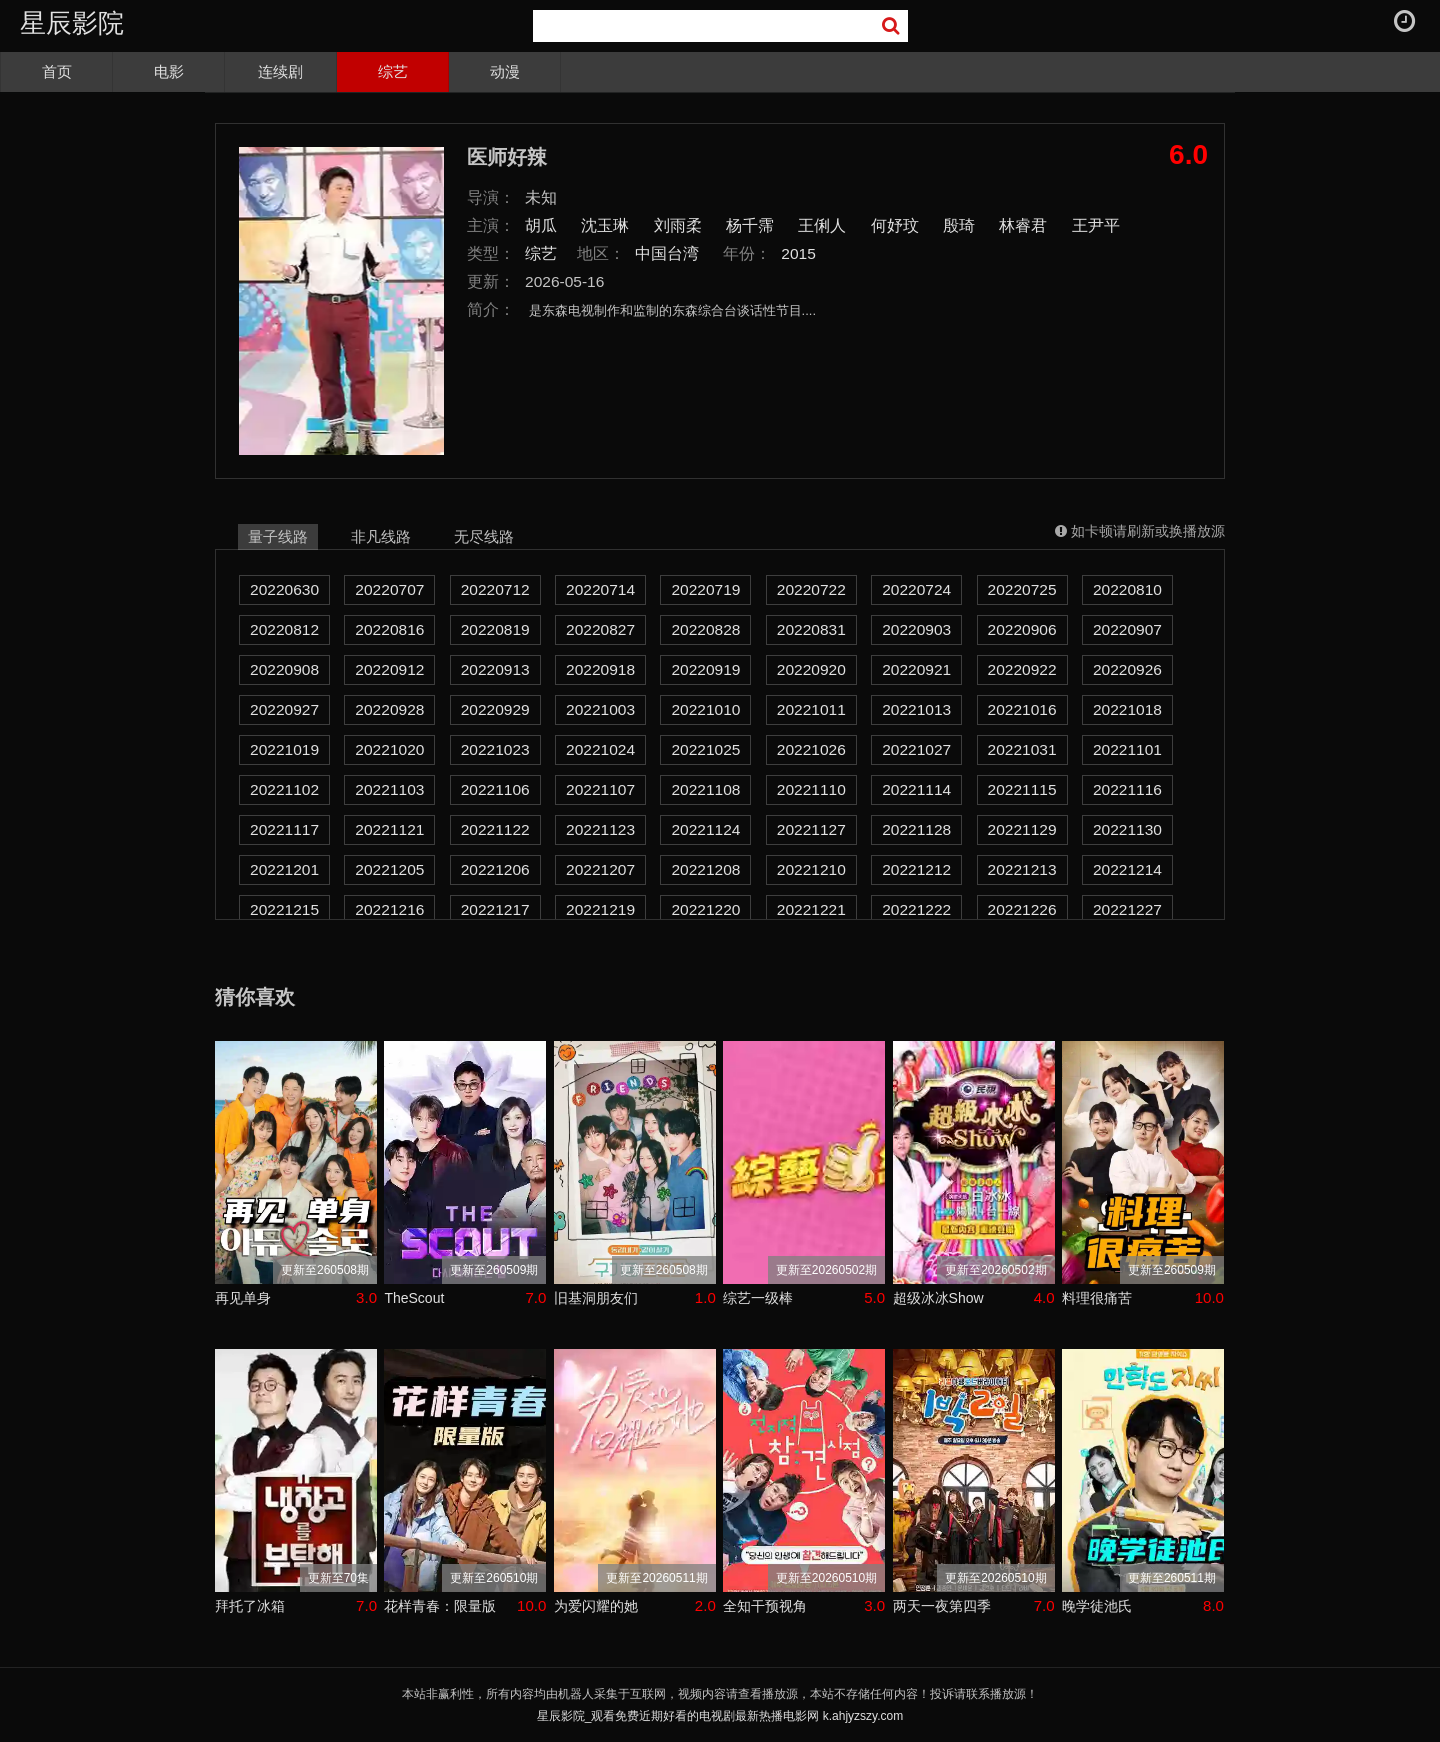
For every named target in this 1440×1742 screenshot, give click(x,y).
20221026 (811, 749)
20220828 (705, 629)
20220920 (811, 669)
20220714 (600, 589)
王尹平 (1096, 225)
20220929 (495, 709)
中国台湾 (667, 253)
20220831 (811, 629)
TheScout (414, 1298)
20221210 (811, 869)
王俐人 (822, 225)
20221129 (1022, 829)
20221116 (1127, 789)
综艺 (393, 71)
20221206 (495, 869)
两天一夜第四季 (942, 1606)
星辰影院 (72, 23)
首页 (57, 71)
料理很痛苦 (1097, 1298)
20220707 (389, 589)
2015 (798, 253)
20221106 (495, 789)
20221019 (284, 749)
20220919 (705, 669)
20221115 (1022, 789)
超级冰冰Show (938, 1298)
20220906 (1022, 629)
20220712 (495, 589)
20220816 (389, 629)
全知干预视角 (765, 1606)
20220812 (284, 629)
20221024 (600, 749)
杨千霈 (750, 225)
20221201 (284, 869)
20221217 (495, 909)
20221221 (811, 909)
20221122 (495, 829)
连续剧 (280, 71)
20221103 (389, 789)
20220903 (916, 629)
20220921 (916, 669)
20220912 (389, 669)
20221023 (495, 749)
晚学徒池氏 (1097, 1606)
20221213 (1022, 869)
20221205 (389, 869)
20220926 (1127, 669)
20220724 (916, 589)
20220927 (284, 709)
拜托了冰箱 (250, 1606)
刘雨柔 (678, 225)
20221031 (1022, 749)
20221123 (600, 829)
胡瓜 (541, 225)
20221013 (916, 709)
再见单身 (243, 1298)
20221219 (600, 909)
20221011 (811, 709)
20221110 (811, 789)
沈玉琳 (605, 225)
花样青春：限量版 (440, 1606)
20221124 (705, 829)
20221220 (705, 909)
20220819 (495, 629)
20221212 (916, 869)
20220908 (284, 669)
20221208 (705, 869)
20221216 (389, 909)
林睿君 (1023, 225)
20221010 (705, 709)
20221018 (1127, 709)
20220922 (1022, 669)
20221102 (284, 789)
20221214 (1127, 869)
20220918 (600, 669)
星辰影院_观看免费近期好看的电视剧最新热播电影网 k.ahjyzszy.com (720, 1716)
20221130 (1127, 829)
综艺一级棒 (758, 1298)
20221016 (1022, 709)
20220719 (705, 589)
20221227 (1127, 909)
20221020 (389, 749)
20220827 (600, 629)
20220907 (1127, 629)
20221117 (284, 829)
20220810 (1127, 589)
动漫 (505, 71)
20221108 (705, 789)
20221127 (811, 829)
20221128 (916, 829)
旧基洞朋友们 (596, 1298)
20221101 (1127, 749)
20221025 (705, 749)
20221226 (1022, 909)
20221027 (916, 749)
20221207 (600, 869)
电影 (169, 71)
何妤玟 (895, 225)
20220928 (389, 709)
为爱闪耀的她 (596, 1606)
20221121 (389, 829)
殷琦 (959, 225)
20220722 (811, 589)
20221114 (916, 789)
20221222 (916, 909)
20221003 (600, 709)
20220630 (284, 589)
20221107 (600, 789)
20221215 (284, 909)
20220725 (1022, 589)
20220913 (495, 669)
